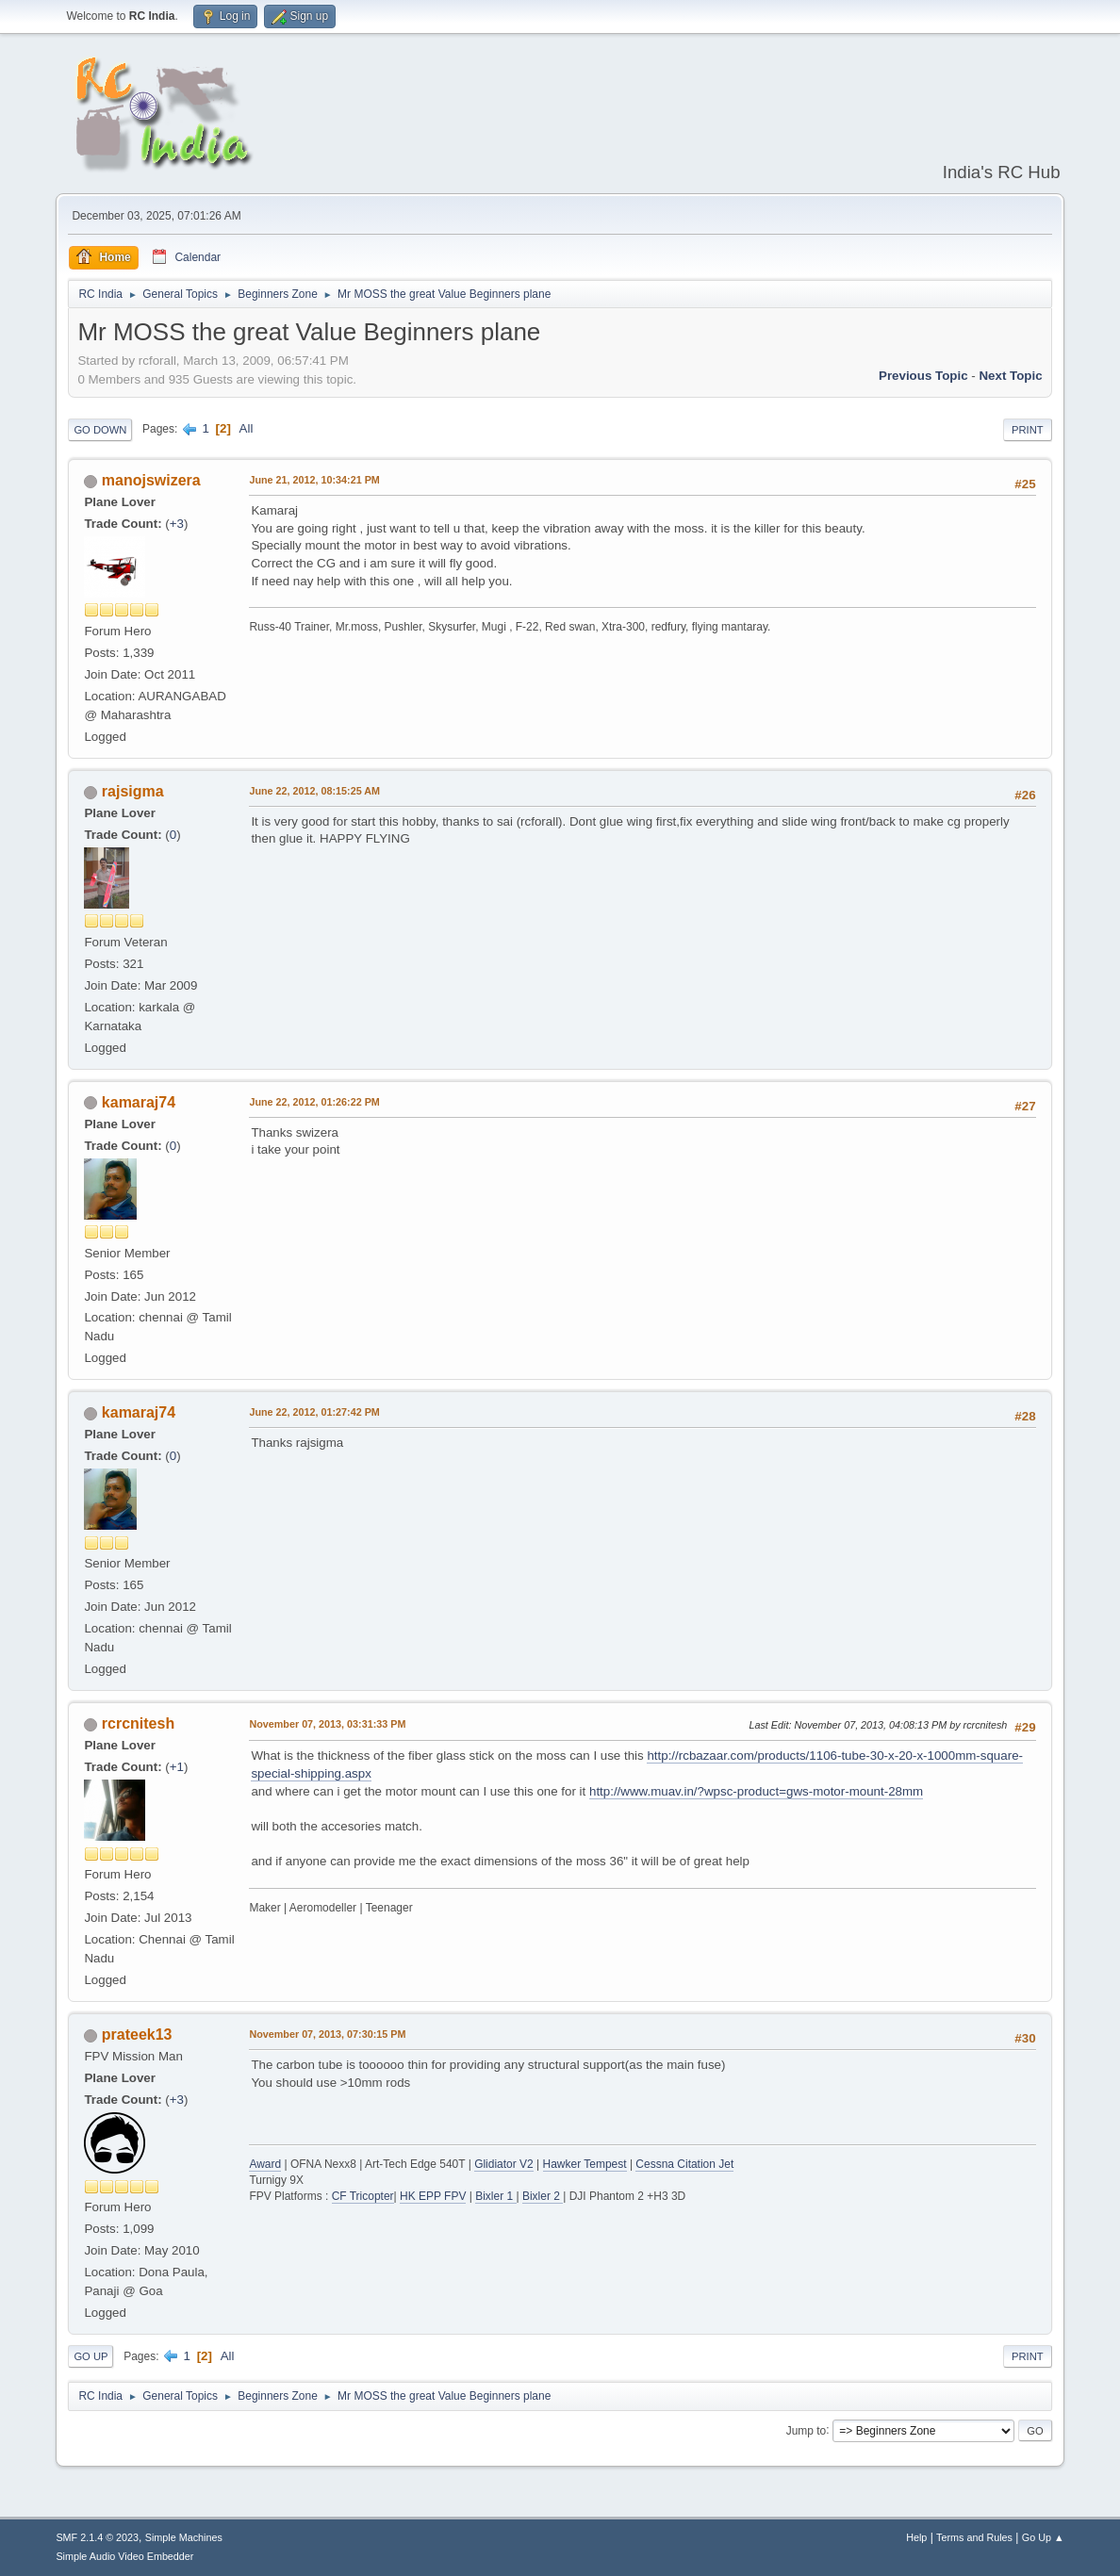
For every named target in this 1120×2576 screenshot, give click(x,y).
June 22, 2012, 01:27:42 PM (314, 1412)
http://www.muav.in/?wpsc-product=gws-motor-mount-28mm (756, 1791)
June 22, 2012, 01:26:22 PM (314, 1102)
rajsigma (133, 791)
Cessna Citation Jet (684, 2164)
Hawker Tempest (585, 2164)
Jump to (806, 2430)
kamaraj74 (138, 1102)
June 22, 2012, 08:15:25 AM (314, 790)
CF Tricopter (363, 2196)
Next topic (1010, 376)
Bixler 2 (542, 2196)
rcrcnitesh (138, 1723)
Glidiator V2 (504, 2164)
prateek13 (137, 2034)
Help (916, 2537)
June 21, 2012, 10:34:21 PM (314, 479)
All (246, 428)
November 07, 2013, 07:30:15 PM (327, 2034)
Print (1028, 429)
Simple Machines (183, 2537)
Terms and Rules (974, 2537)
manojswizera (151, 480)
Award (265, 2164)
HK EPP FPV (433, 2196)
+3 (177, 524)
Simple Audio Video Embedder (124, 2556)
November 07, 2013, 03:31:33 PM (327, 1724)
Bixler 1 (495, 2196)
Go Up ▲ (1043, 2537)
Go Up (90, 2356)
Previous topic (923, 376)
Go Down (100, 429)
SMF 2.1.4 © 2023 (97, 2537)
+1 (177, 1767)
